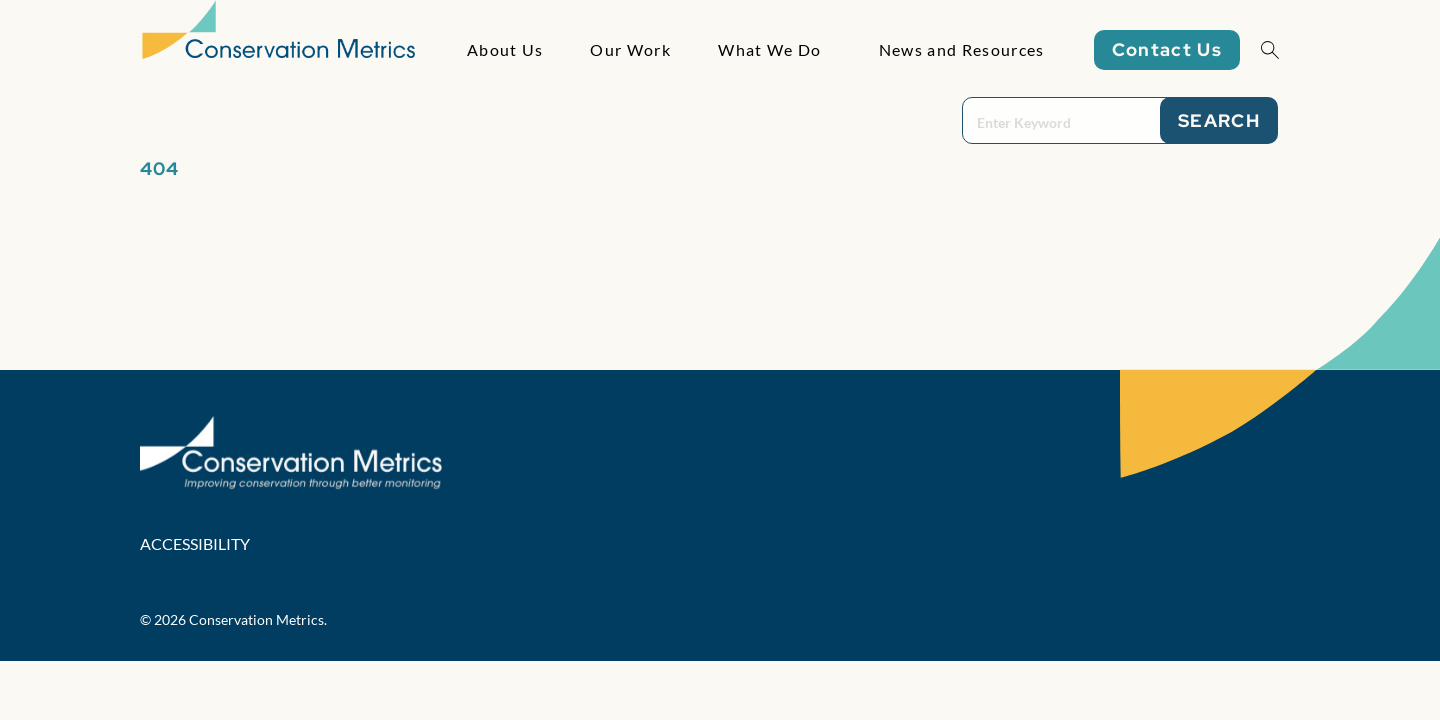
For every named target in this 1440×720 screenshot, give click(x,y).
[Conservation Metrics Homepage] (278, 50)
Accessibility (195, 543)
